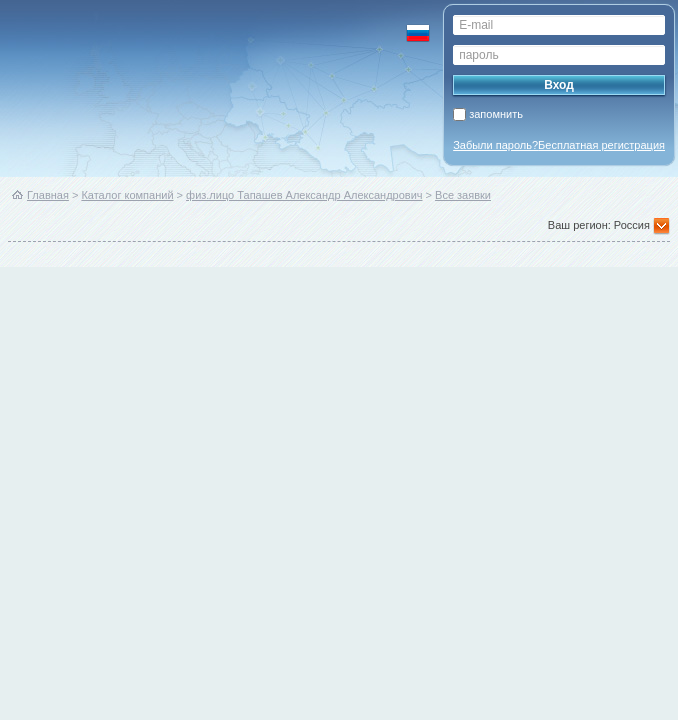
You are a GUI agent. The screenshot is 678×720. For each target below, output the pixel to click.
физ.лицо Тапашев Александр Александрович (304, 195)
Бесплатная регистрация (601, 145)
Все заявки (463, 195)
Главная (48, 195)
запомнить (496, 114)
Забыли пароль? (495, 145)
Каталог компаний (127, 195)
